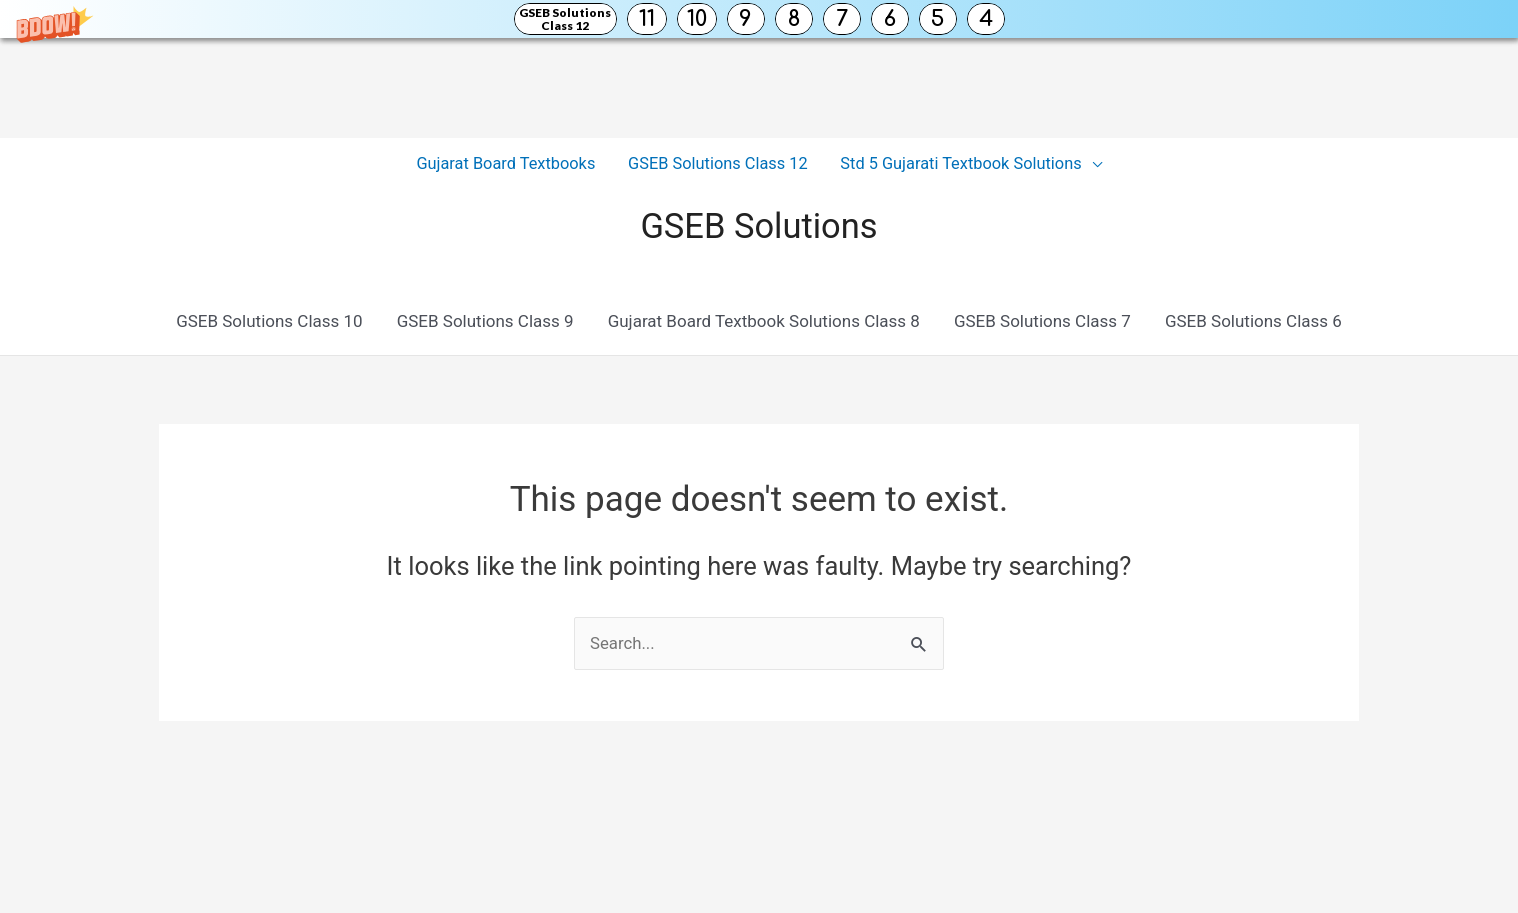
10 (697, 19)
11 (647, 19)
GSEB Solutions (759, 225)
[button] (759, 19)
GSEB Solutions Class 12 (565, 19)
